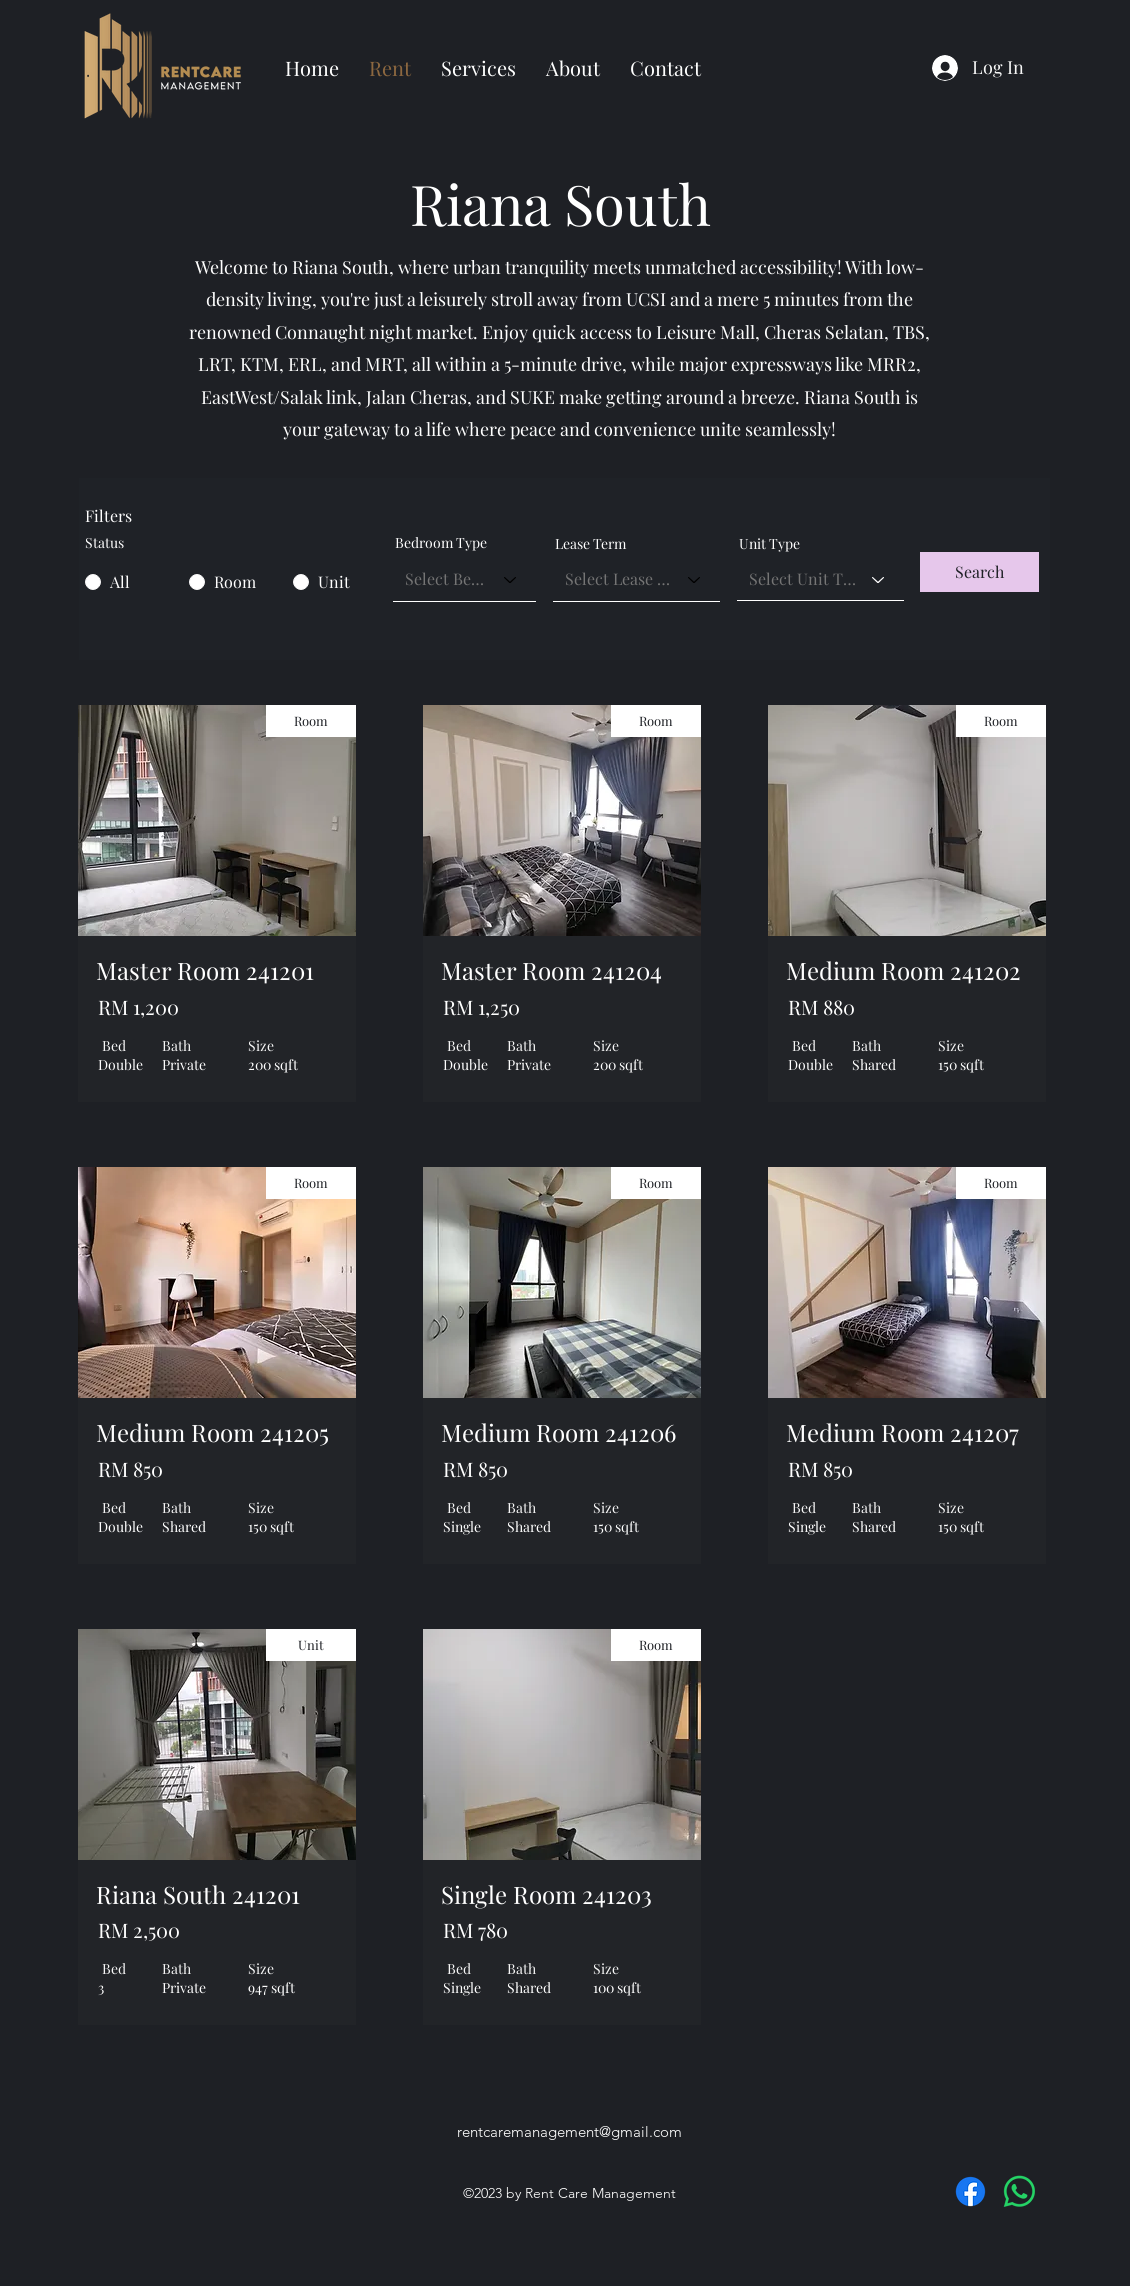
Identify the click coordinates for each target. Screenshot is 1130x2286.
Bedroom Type (441, 543)
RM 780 (475, 1929)
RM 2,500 (139, 1929)
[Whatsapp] (1019, 2191)
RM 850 (130, 1468)
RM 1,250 (481, 1006)
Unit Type (769, 544)
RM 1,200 (138, 1006)
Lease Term (590, 544)
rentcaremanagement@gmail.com (569, 2131)
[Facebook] (970, 2191)
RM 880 (821, 1006)
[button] (979, 572)
